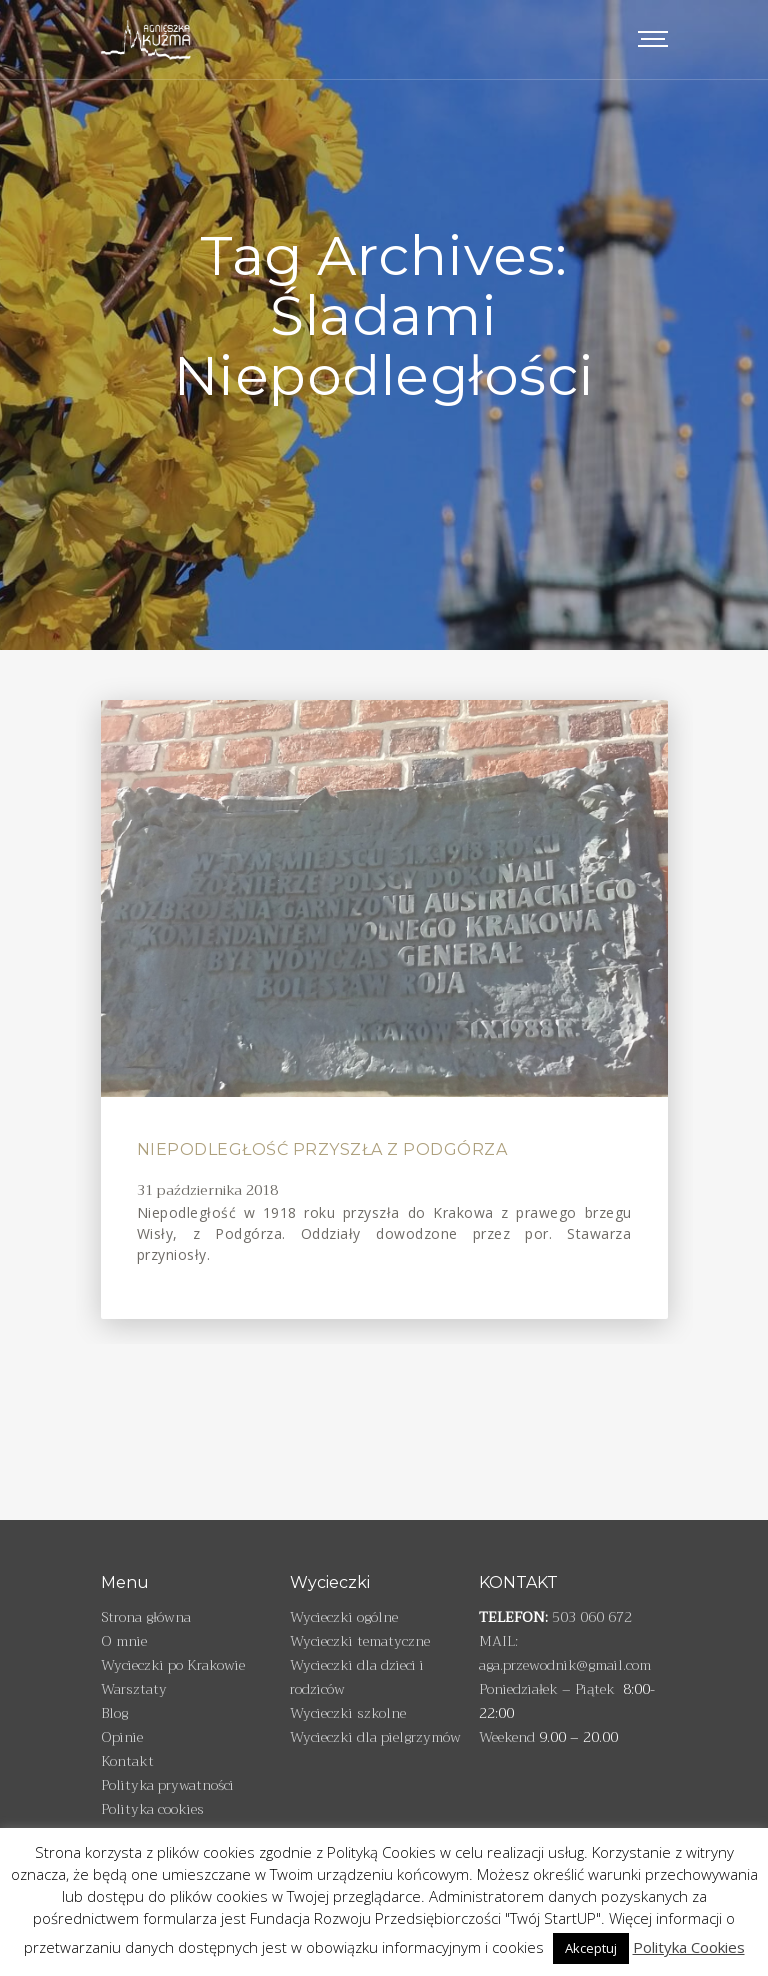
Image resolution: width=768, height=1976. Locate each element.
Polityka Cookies (689, 1947)
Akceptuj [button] (591, 1948)
